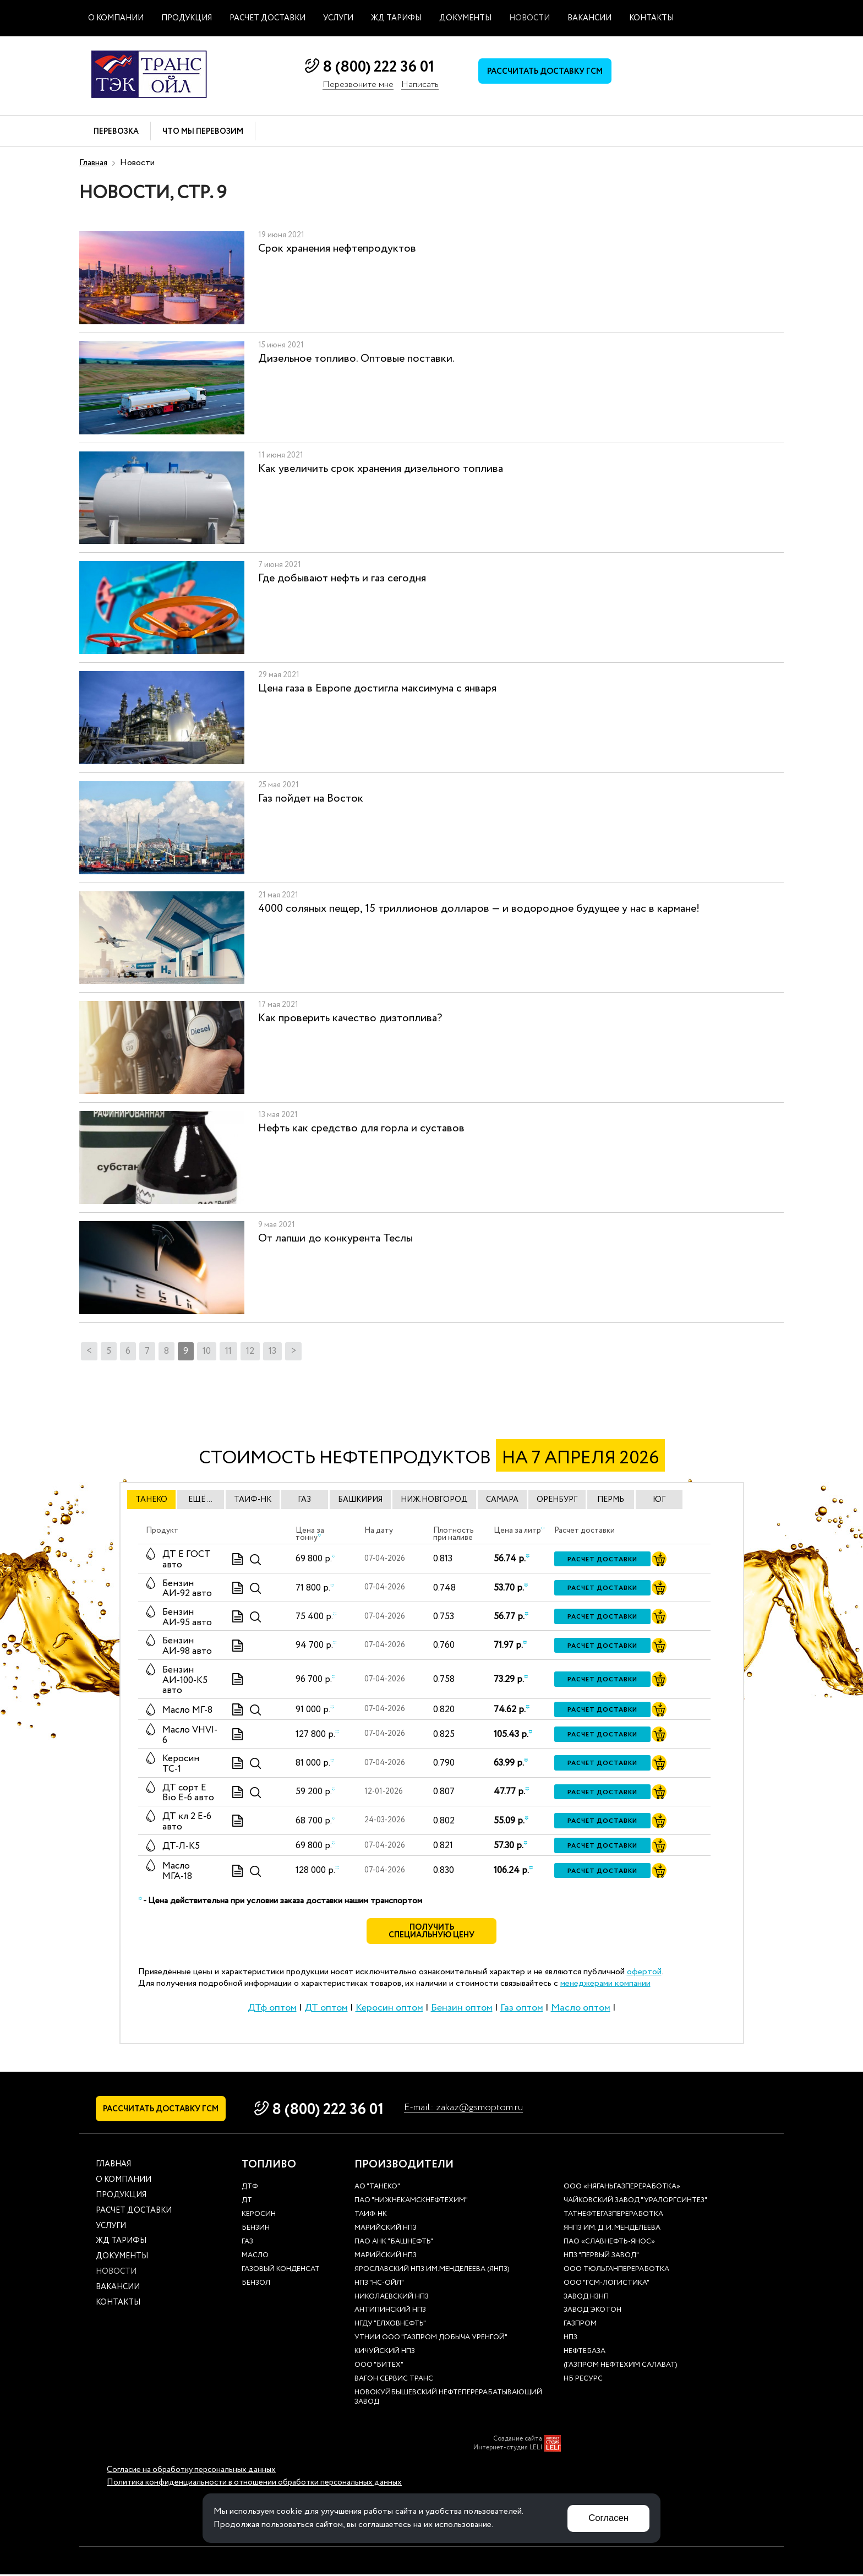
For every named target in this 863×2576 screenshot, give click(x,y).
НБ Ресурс (583, 2381)
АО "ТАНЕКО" (377, 2188)
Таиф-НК (370, 2216)
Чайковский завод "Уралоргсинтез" (635, 2202)
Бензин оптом (462, 2008)
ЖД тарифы (396, 18)
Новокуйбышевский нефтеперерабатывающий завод (448, 2399)
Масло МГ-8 (187, 1710)
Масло (255, 2257)
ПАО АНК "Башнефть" (393, 2243)
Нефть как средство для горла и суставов (361, 1128)
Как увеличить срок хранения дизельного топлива (380, 469)
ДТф (250, 2188)
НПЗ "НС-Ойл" (379, 2285)
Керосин (259, 2216)
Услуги (338, 18)
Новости (529, 18)
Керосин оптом (389, 2008)
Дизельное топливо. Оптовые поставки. (356, 359)
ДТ (247, 2202)
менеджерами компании (605, 1984)
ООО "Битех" (378, 2367)
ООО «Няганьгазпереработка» (622, 2188)
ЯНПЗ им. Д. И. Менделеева (612, 2230)
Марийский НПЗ (385, 2230)
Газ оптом (521, 2008)
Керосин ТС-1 (180, 1764)
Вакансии (589, 18)
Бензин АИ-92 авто (187, 1589)
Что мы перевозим (202, 131)
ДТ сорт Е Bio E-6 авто (188, 1792)
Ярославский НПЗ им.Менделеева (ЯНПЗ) (432, 2271)
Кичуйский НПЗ (384, 2353)
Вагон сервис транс (393, 2381)
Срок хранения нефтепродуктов (337, 249)
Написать (420, 85)
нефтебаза (584, 2353)
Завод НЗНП (586, 2298)
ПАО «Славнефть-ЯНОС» (609, 2243)
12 (250, 1351)
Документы (465, 18)
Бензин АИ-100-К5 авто (184, 1680)
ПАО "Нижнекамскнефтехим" (411, 2202)
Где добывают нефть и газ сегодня (342, 578)
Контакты (651, 18)
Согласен (608, 2518)
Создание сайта (517, 2440)
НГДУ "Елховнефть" (390, 2325)
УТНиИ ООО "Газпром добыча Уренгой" (430, 2339)
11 (228, 1351)
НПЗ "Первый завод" (601, 2257)
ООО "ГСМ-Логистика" (606, 2285)
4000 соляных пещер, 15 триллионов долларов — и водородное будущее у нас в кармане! (479, 909)
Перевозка (116, 131)
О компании (116, 18)
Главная (93, 162)
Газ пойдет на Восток (310, 799)
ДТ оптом (326, 2008)
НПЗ (570, 2339)
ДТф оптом (272, 2008)
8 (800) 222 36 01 (378, 67)
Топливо (269, 2166)
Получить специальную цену (431, 1932)
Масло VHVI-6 (189, 1735)
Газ (247, 2243)
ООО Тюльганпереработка (616, 2271)
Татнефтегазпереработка (613, 2216)
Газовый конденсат (281, 2271)
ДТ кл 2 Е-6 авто (186, 1822)
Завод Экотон (592, 2312)
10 (207, 1351)
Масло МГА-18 (177, 1871)
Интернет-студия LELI (507, 2449)
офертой (644, 1973)
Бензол (256, 2285)
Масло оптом (580, 2008)
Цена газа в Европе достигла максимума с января (377, 688)
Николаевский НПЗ (391, 2298)
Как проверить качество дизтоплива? (350, 1018)
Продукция (186, 18)
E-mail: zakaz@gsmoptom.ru (470, 2108)
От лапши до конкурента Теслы (335, 1238)
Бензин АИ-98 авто (187, 1646)
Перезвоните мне (358, 85)
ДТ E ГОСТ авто (186, 1560)
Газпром (580, 2325)
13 (272, 1351)
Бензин (256, 2230)
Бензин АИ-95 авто (187, 1617)
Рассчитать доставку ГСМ (547, 72)
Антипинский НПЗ (390, 2312)
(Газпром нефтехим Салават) (621, 2367)
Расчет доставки (267, 18)
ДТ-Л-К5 (181, 1846)
